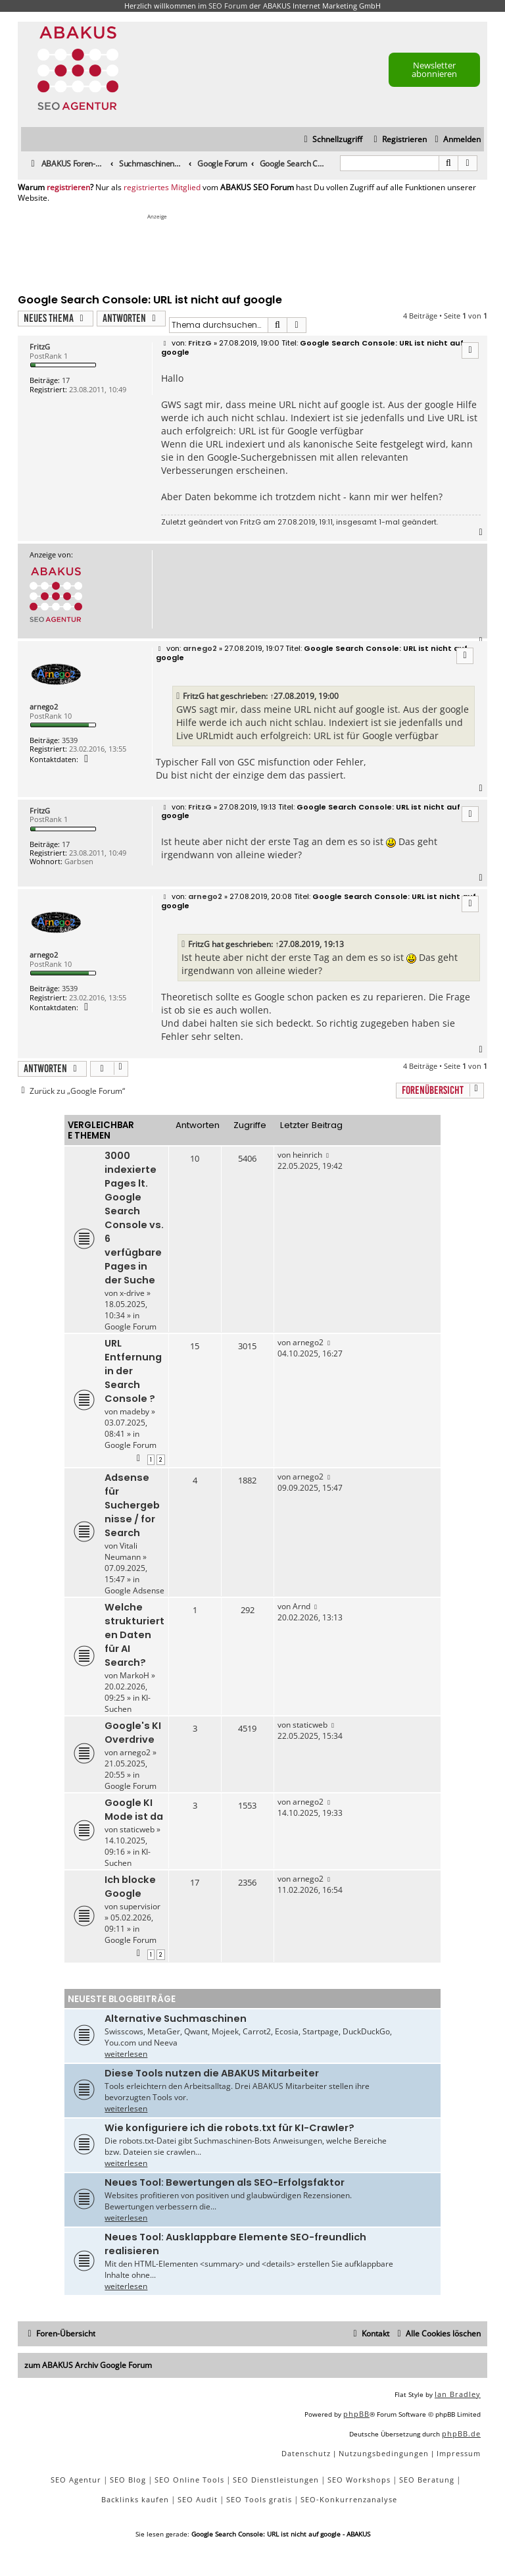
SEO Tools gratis (259, 2499)
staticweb (310, 1724)
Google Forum (130, 1326)
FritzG (40, 346)
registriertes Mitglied (162, 187)
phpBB (356, 2414)
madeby (134, 1411)
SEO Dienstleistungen (276, 2480)
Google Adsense (134, 1590)
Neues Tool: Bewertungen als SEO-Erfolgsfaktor (225, 2182)
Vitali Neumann (123, 1551)
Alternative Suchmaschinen (176, 2018)
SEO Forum (227, 6)
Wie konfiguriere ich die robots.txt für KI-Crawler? (229, 2127)
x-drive (132, 1293)
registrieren (68, 187)
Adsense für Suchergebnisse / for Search (132, 1505)
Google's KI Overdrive (133, 1732)
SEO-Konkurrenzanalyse (349, 2499)
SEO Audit (198, 2499)
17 (66, 380)
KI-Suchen (128, 1703)
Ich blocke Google (130, 1886)
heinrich (307, 1154)
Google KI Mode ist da (134, 1809)
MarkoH (134, 1675)
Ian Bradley (458, 2394)
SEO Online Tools (189, 2480)
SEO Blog (128, 2480)
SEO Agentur (76, 2480)
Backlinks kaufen (135, 2499)
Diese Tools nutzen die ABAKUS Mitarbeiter (212, 2073)
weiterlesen (126, 2053)
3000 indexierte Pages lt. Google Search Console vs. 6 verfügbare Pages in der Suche (134, 1218)
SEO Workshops (359, 2480)
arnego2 (44, 706)
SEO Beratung (426, 2480)
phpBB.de (461, 2433)
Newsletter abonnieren (434, 69)
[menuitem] (456, 140)
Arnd (301, 1606)
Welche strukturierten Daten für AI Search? (134, 1635)
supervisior (140, 1906)
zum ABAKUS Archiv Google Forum (88, 2365)
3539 (70, 740)
